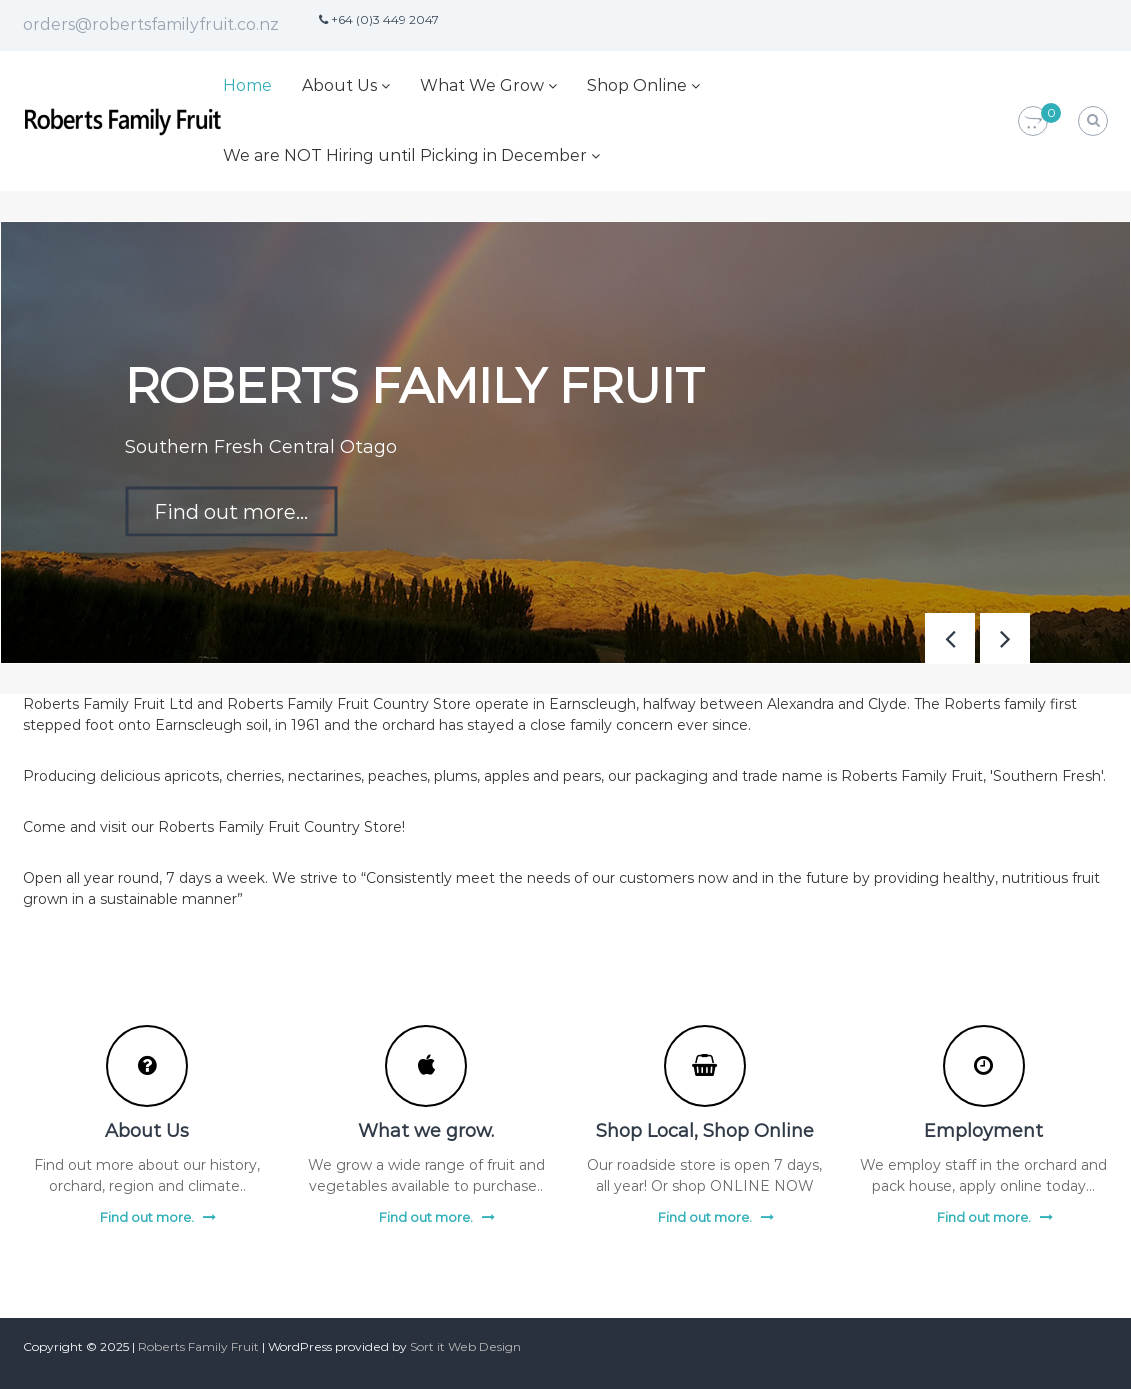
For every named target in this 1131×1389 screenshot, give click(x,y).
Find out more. (147, 1217)
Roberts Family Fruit (198, 1346)
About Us (339, 85)
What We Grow (482, 85)
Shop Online (637, 85)
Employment (983, 1131)
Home (247, 85)
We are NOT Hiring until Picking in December (405, 155)
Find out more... (231, 511)
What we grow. (426, 1131)
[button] (1005, 638)
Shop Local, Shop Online (705, 1131)
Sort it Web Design (465, 1346)
